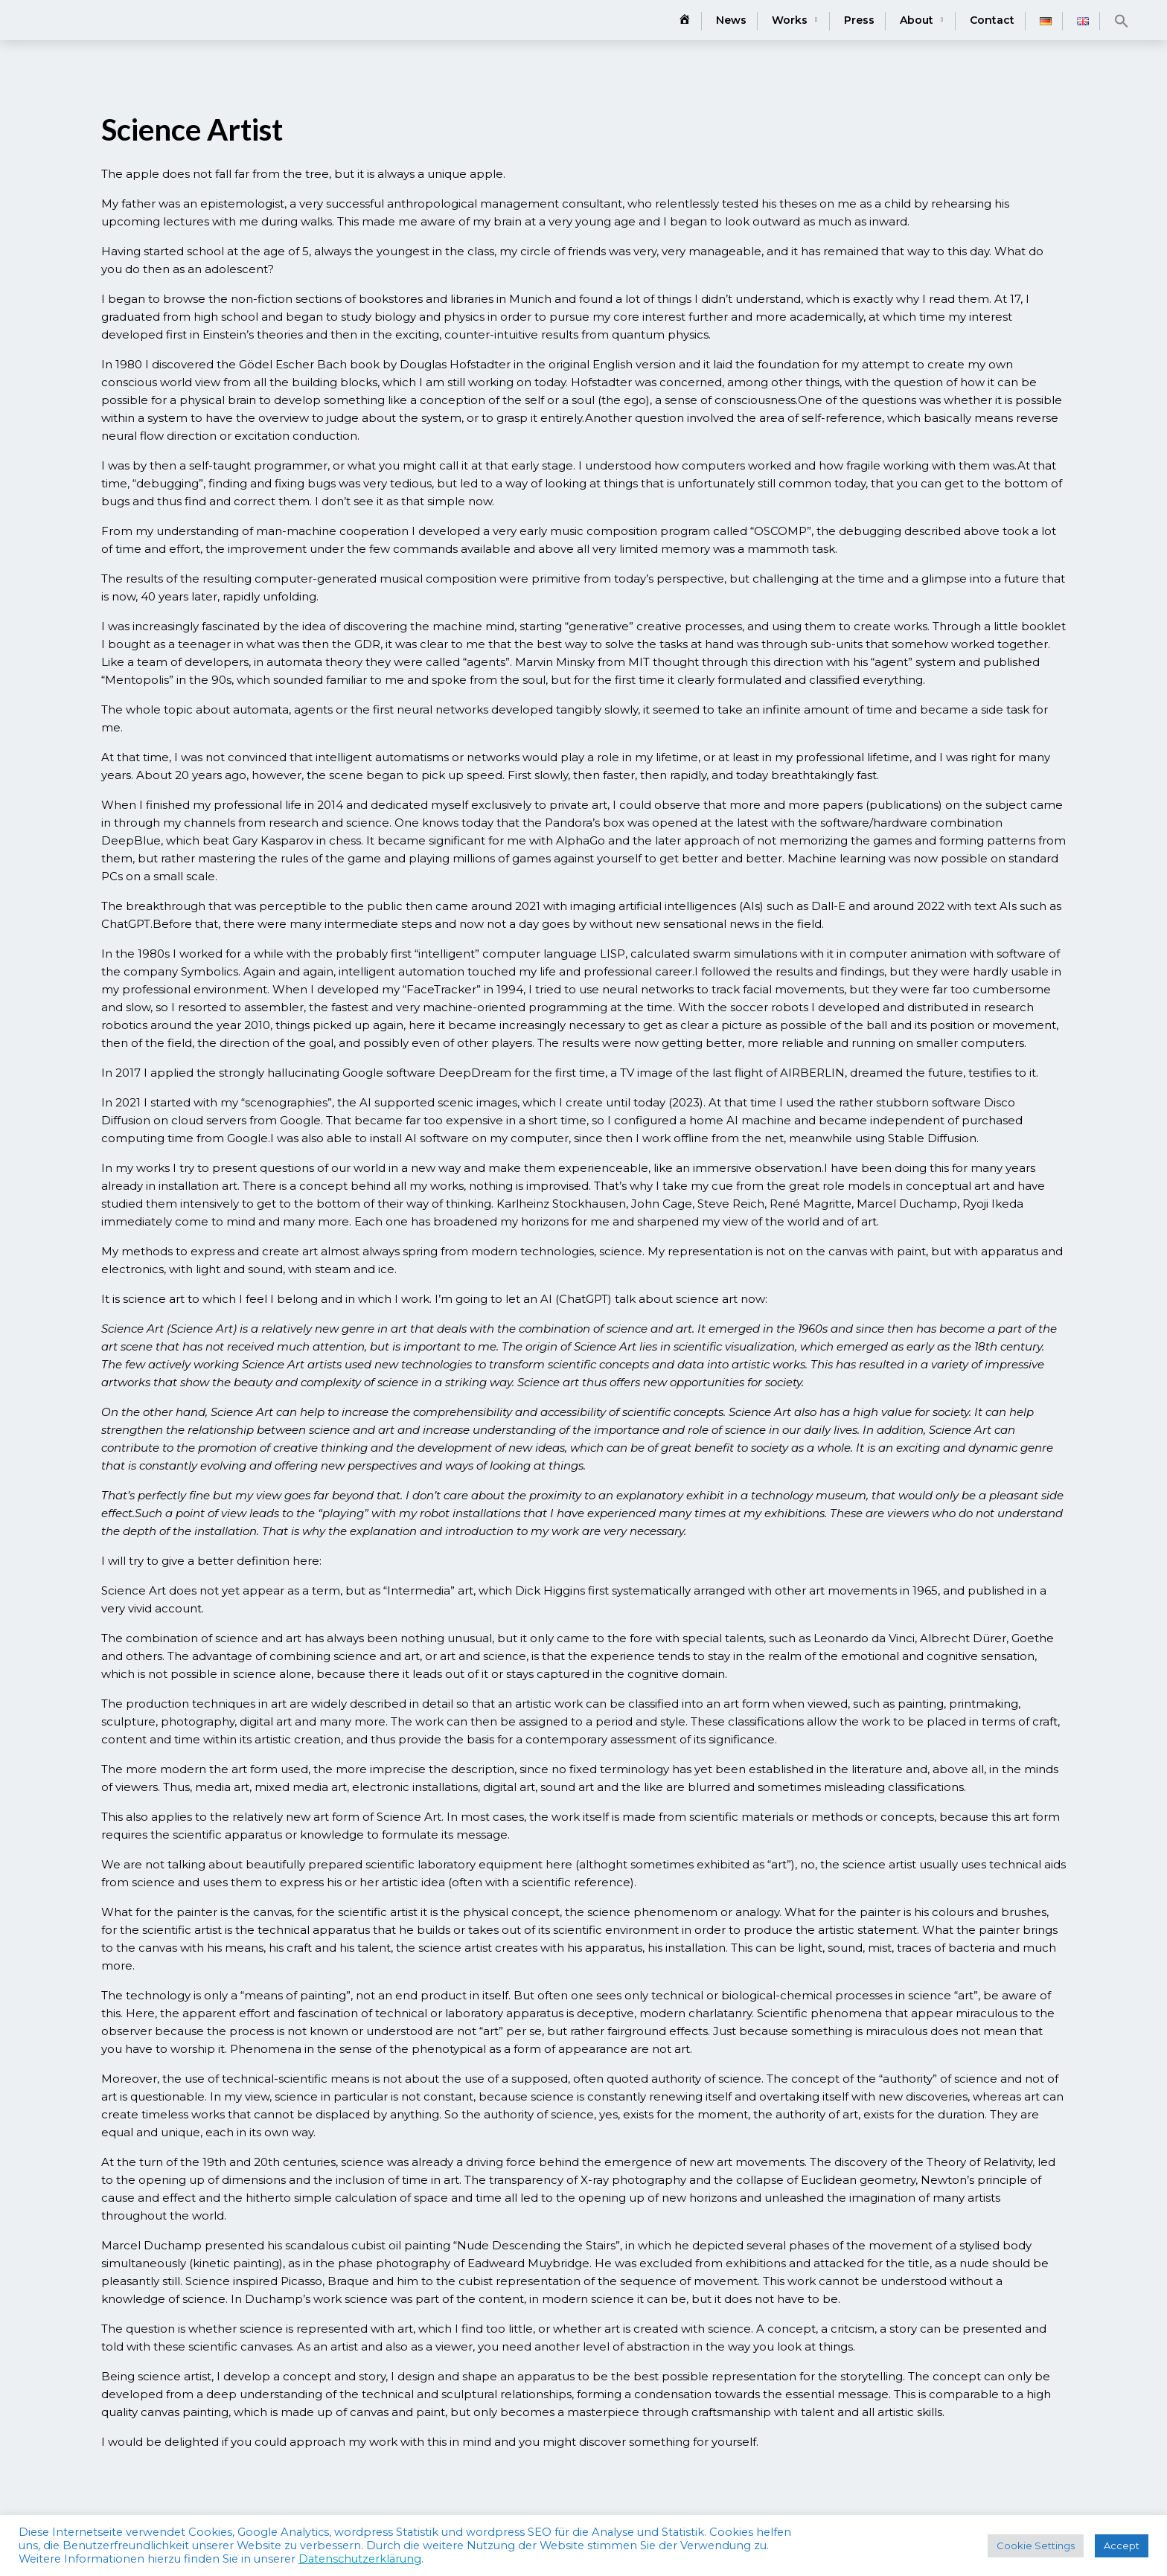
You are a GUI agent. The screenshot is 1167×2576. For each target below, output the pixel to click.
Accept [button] (1121, 2545)
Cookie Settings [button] (1036, 2545)
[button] (1121, 20)
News (731, 20)
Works (790, 20)
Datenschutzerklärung (359, 2559)
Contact (992, 20)
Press (859, 20)
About (916, 20)
